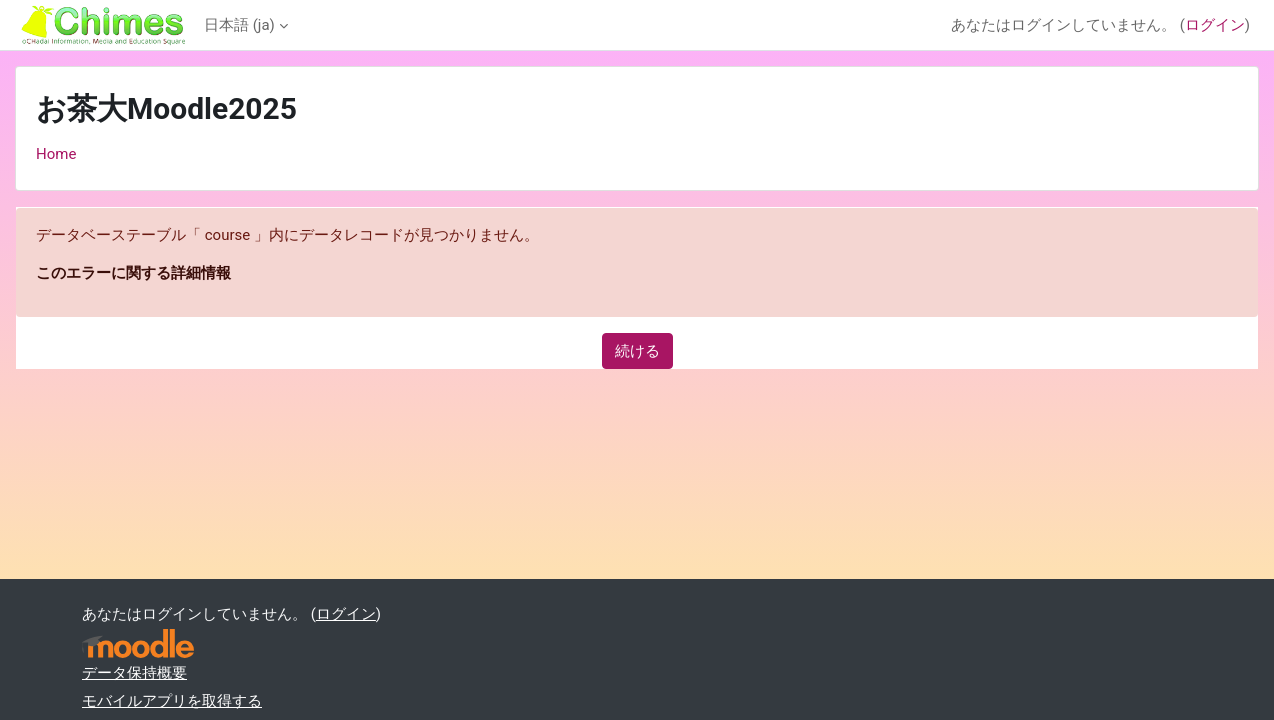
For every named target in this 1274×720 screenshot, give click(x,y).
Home (56, 154)
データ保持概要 (134, 673)
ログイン (1215, 25)
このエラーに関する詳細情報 (133, 273)
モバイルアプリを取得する (172, 701)
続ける (637, 351)
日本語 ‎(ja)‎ (239, 25)
